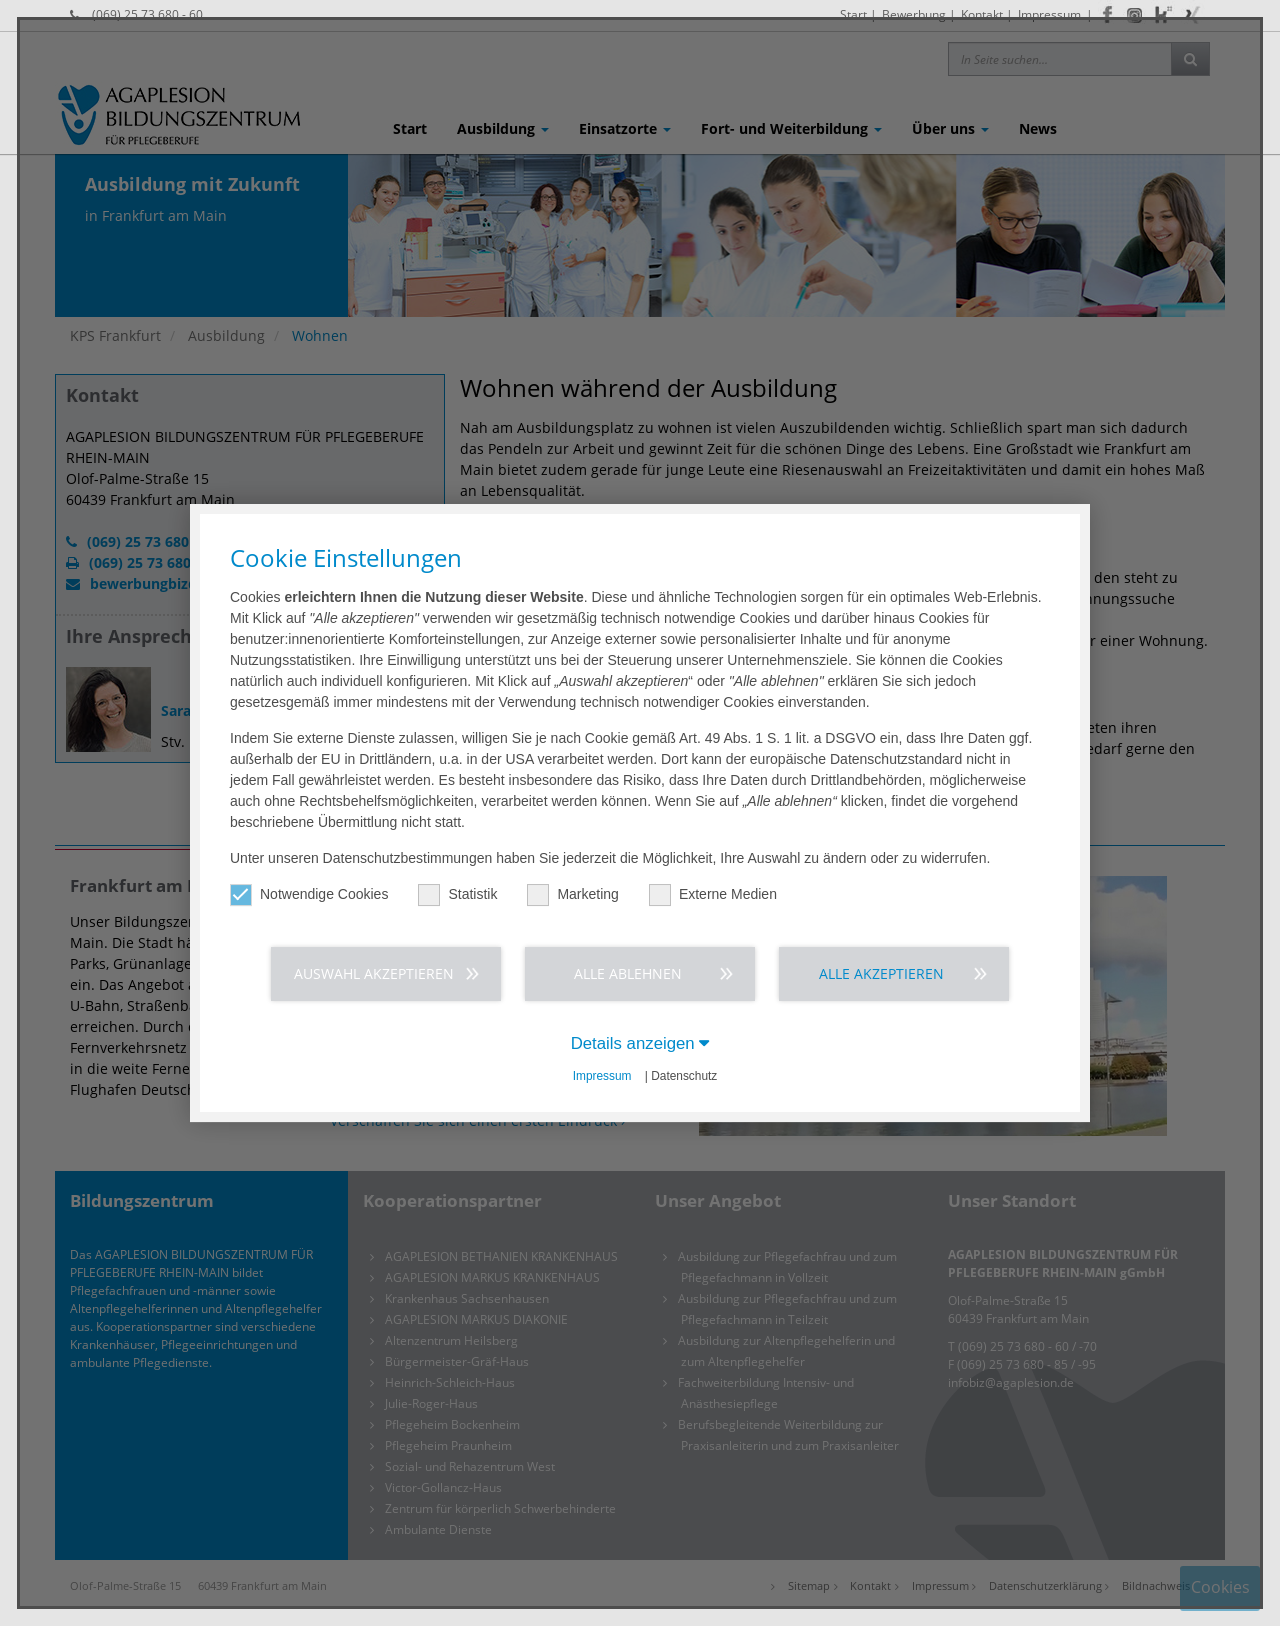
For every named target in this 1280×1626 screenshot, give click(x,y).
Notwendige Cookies (309, 894)
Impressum (602, 1076)
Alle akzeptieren (881, 973)
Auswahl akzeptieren (374, 973)
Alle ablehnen (628, 973)
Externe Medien (713, 894)
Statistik (457, 894)
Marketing (572, 894)
